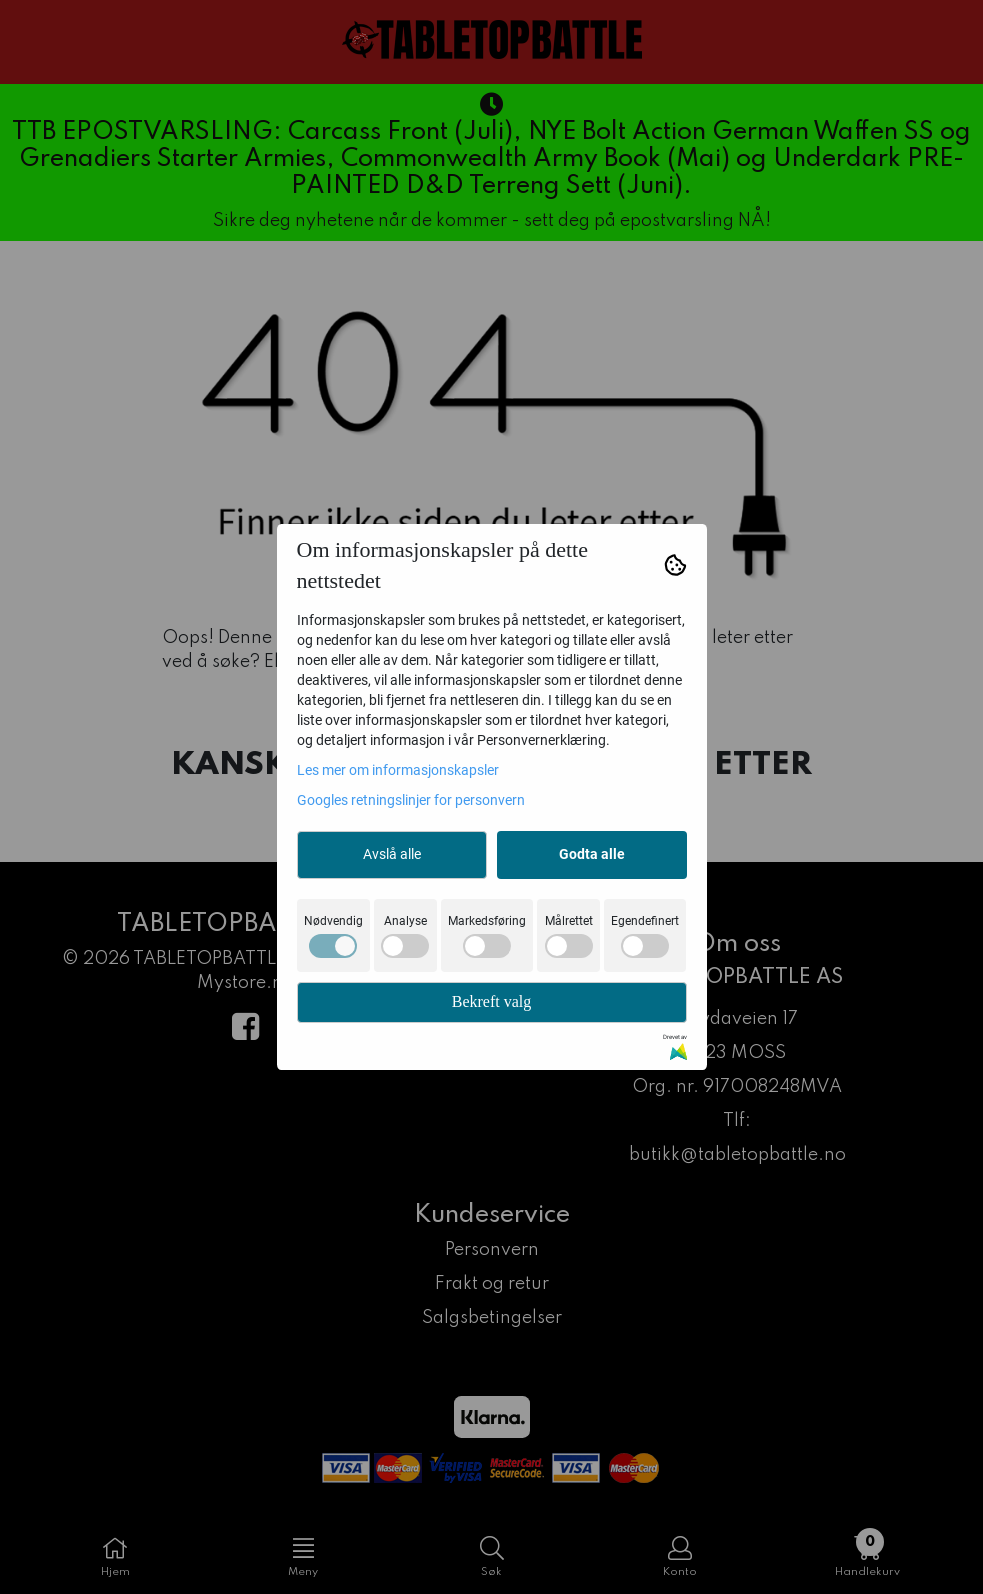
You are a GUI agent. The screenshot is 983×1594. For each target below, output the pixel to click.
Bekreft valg (492, 1001)
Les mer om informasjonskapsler (398, 770)
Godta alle (592, 854)
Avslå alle (392, 854)
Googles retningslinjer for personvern (411, 800)
